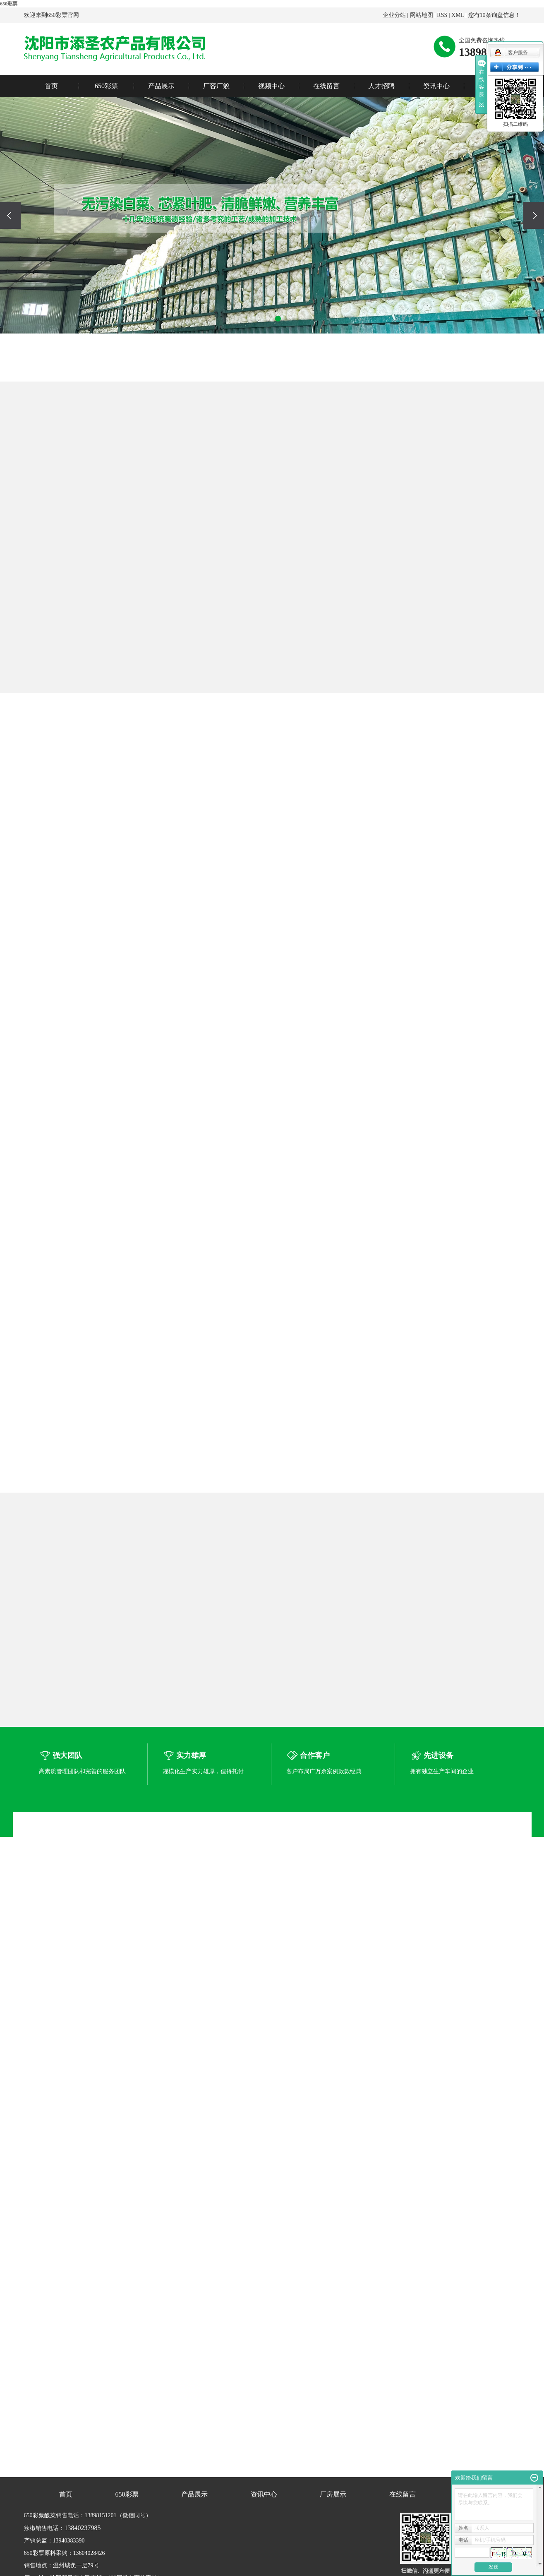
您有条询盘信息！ (494, 15)
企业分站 (394, 15)
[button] (255, 319)
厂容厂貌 (216, 85)
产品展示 (161, 85)
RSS (442, 15)
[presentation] (10, 215)
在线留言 (326, 85)
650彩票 (8, 4)
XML (457, 15)
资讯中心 (436, 85)
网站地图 (421, 15)
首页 (51, 85)
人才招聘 (381, 85)
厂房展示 (333, 2494)
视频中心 (271, 85)
